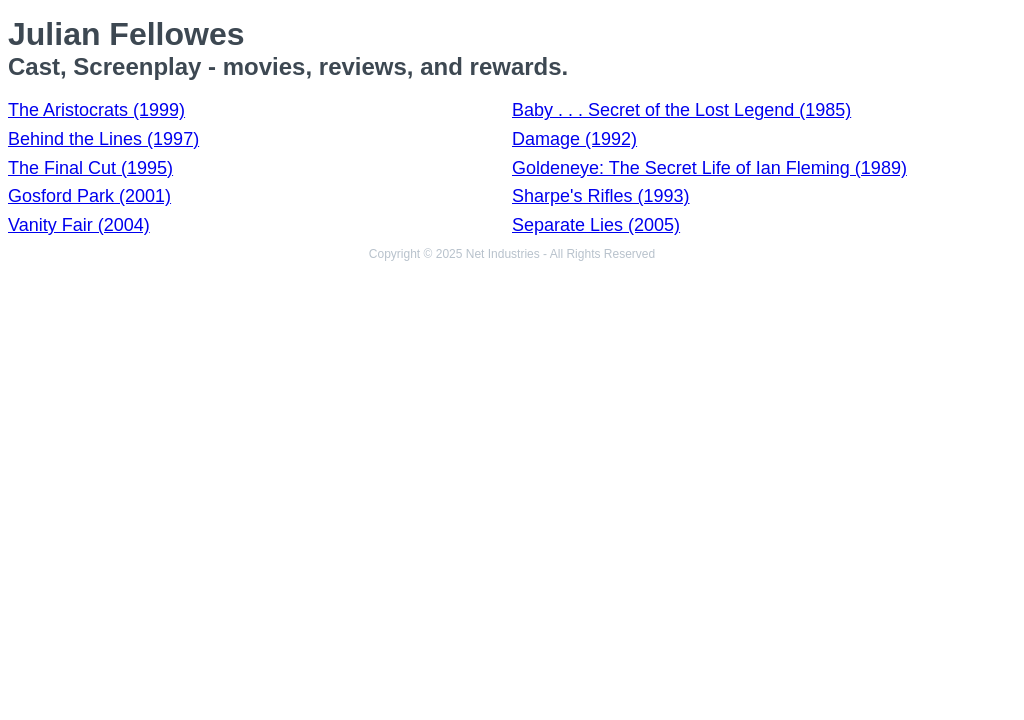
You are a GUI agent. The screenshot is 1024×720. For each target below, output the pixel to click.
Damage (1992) (574, 139)
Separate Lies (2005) (596, 225)
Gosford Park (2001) (89, 196)
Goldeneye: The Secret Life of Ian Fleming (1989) (709, 168)
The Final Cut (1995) (90, 168)
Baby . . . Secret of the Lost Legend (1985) (681, 110)
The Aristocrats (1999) (96, 110)
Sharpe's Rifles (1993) (601, 196)
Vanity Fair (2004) (79, 225)
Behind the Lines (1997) (103, 139)
